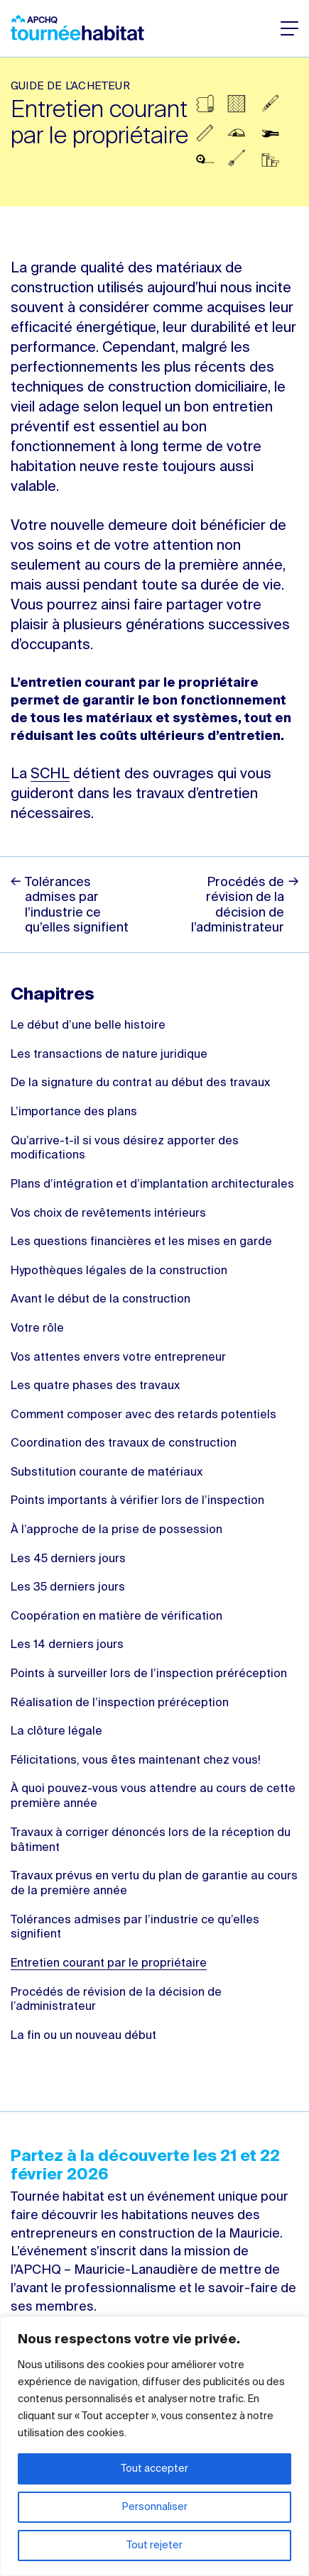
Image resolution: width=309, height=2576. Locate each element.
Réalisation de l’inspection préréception (120, 1703)
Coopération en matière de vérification (116, 1617)
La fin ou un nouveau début (83, 2036)
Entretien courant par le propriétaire (109, 1963)
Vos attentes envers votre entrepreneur (118, 1358)
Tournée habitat (77, 27)
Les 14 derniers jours (67, 1645)
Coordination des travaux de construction (124, 1443)
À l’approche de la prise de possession (116, 1530)
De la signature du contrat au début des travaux (140, 1083)
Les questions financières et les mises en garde (141, 1242)
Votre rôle (37, 1328)
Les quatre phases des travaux (95, 1386)
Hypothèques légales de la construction (119, 1271)
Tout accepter (154, 2469)
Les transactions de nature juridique (109, 1055)
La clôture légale (56, 1731)
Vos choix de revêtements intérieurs (108, 1214)
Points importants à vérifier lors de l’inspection (137, 1501)
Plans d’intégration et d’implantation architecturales (152, 1184)
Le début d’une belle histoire (88, 1026)
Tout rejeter (154, 2545)
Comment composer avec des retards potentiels (143, 1415)
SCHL (50, 775)
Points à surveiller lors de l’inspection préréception (149, 1674)
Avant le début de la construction (100, 1299)
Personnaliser (155, 2507)
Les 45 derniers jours (68, 1559)
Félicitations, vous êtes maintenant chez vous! (136, 1761)
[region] (154, 2446)
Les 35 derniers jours (68, 1587)
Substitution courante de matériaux (106, 1472)
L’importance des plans (74, 1112)
